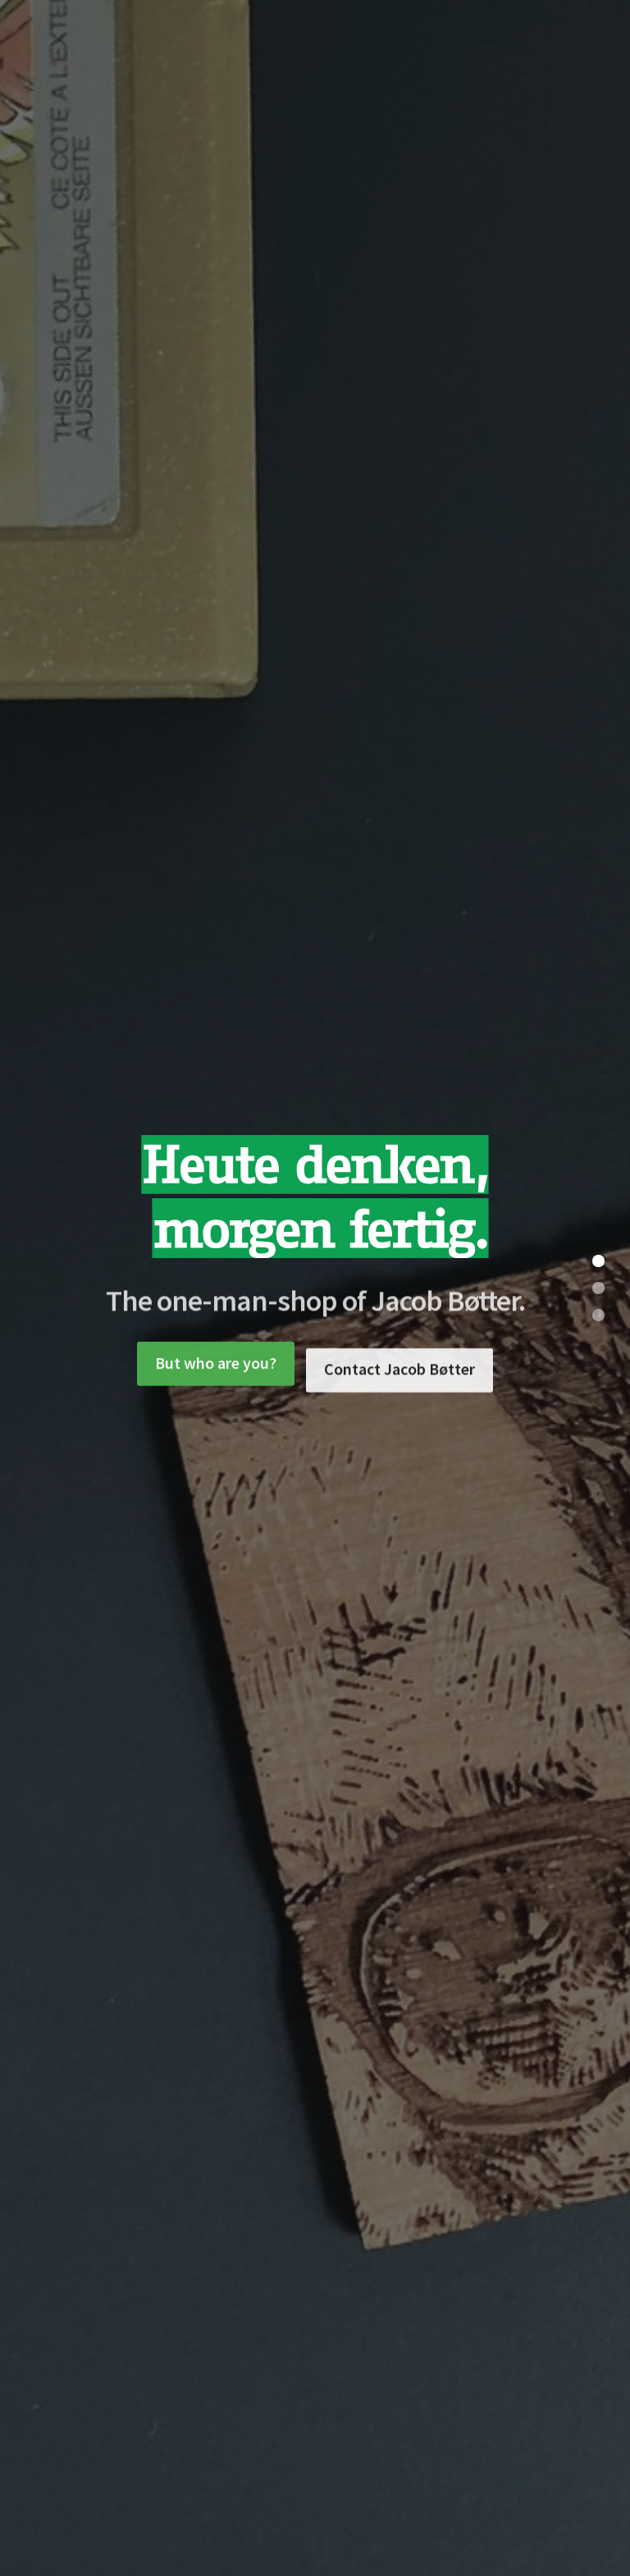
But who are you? (215, 1373)
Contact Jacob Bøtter (399, 1391)
